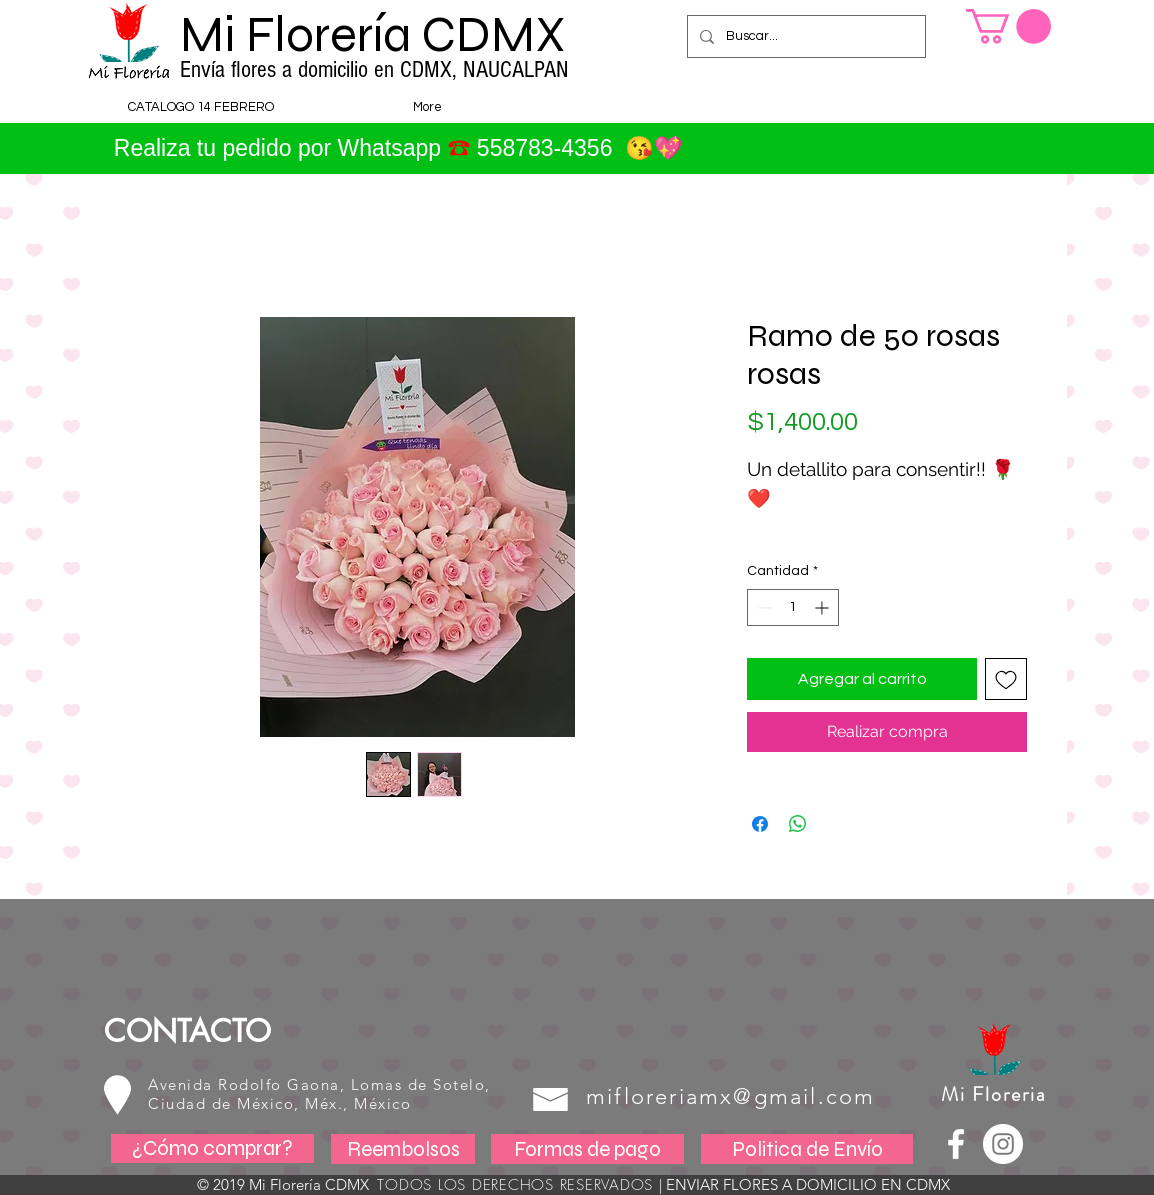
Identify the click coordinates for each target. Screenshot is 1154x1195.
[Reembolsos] (403, 1149)
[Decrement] (762, 607)
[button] (1008, 26)
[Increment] (823, 607)
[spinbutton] (793, 607)
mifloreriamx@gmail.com (730, 1096)
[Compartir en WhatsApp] (798, 824)
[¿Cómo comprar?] (212, 1148)
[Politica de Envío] (807, 1149)
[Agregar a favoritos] (1006, 679)
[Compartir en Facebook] (760, 824)
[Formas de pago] (587, 1149)
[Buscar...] (804, 36)
